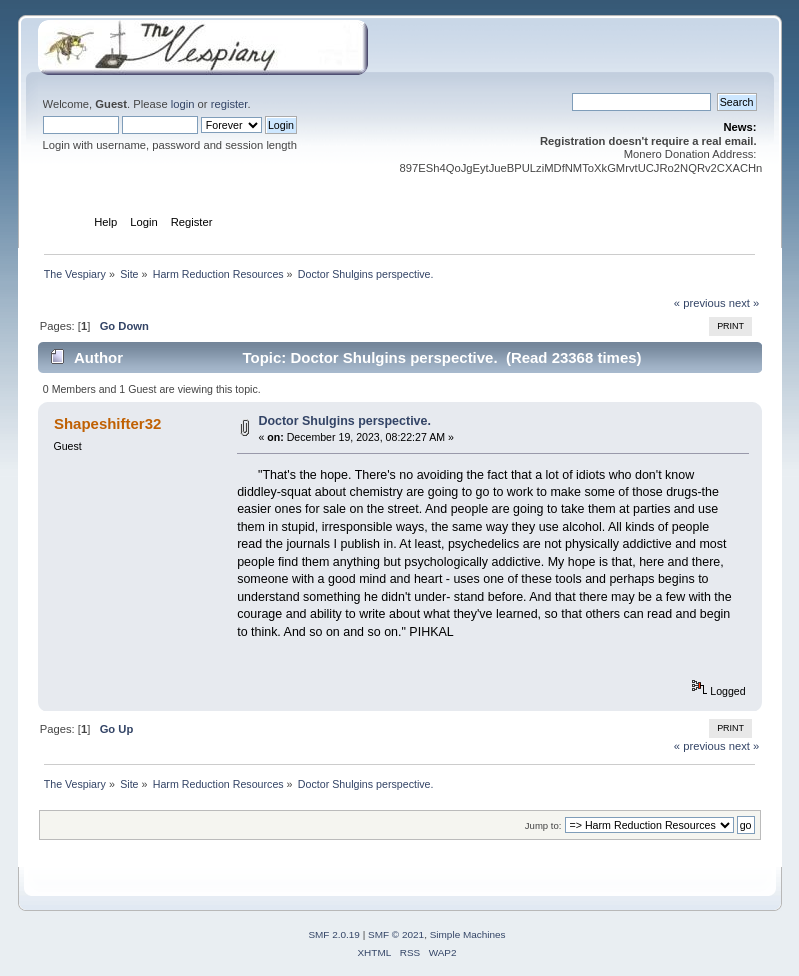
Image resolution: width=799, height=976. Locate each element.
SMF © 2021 (396, 934)
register (229, 104)
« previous (700, 303)
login (183, 104)
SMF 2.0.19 (334, 934)
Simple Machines (468, 934)
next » (744, 303)
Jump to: (543, 825)
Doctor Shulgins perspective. (344, 421)
